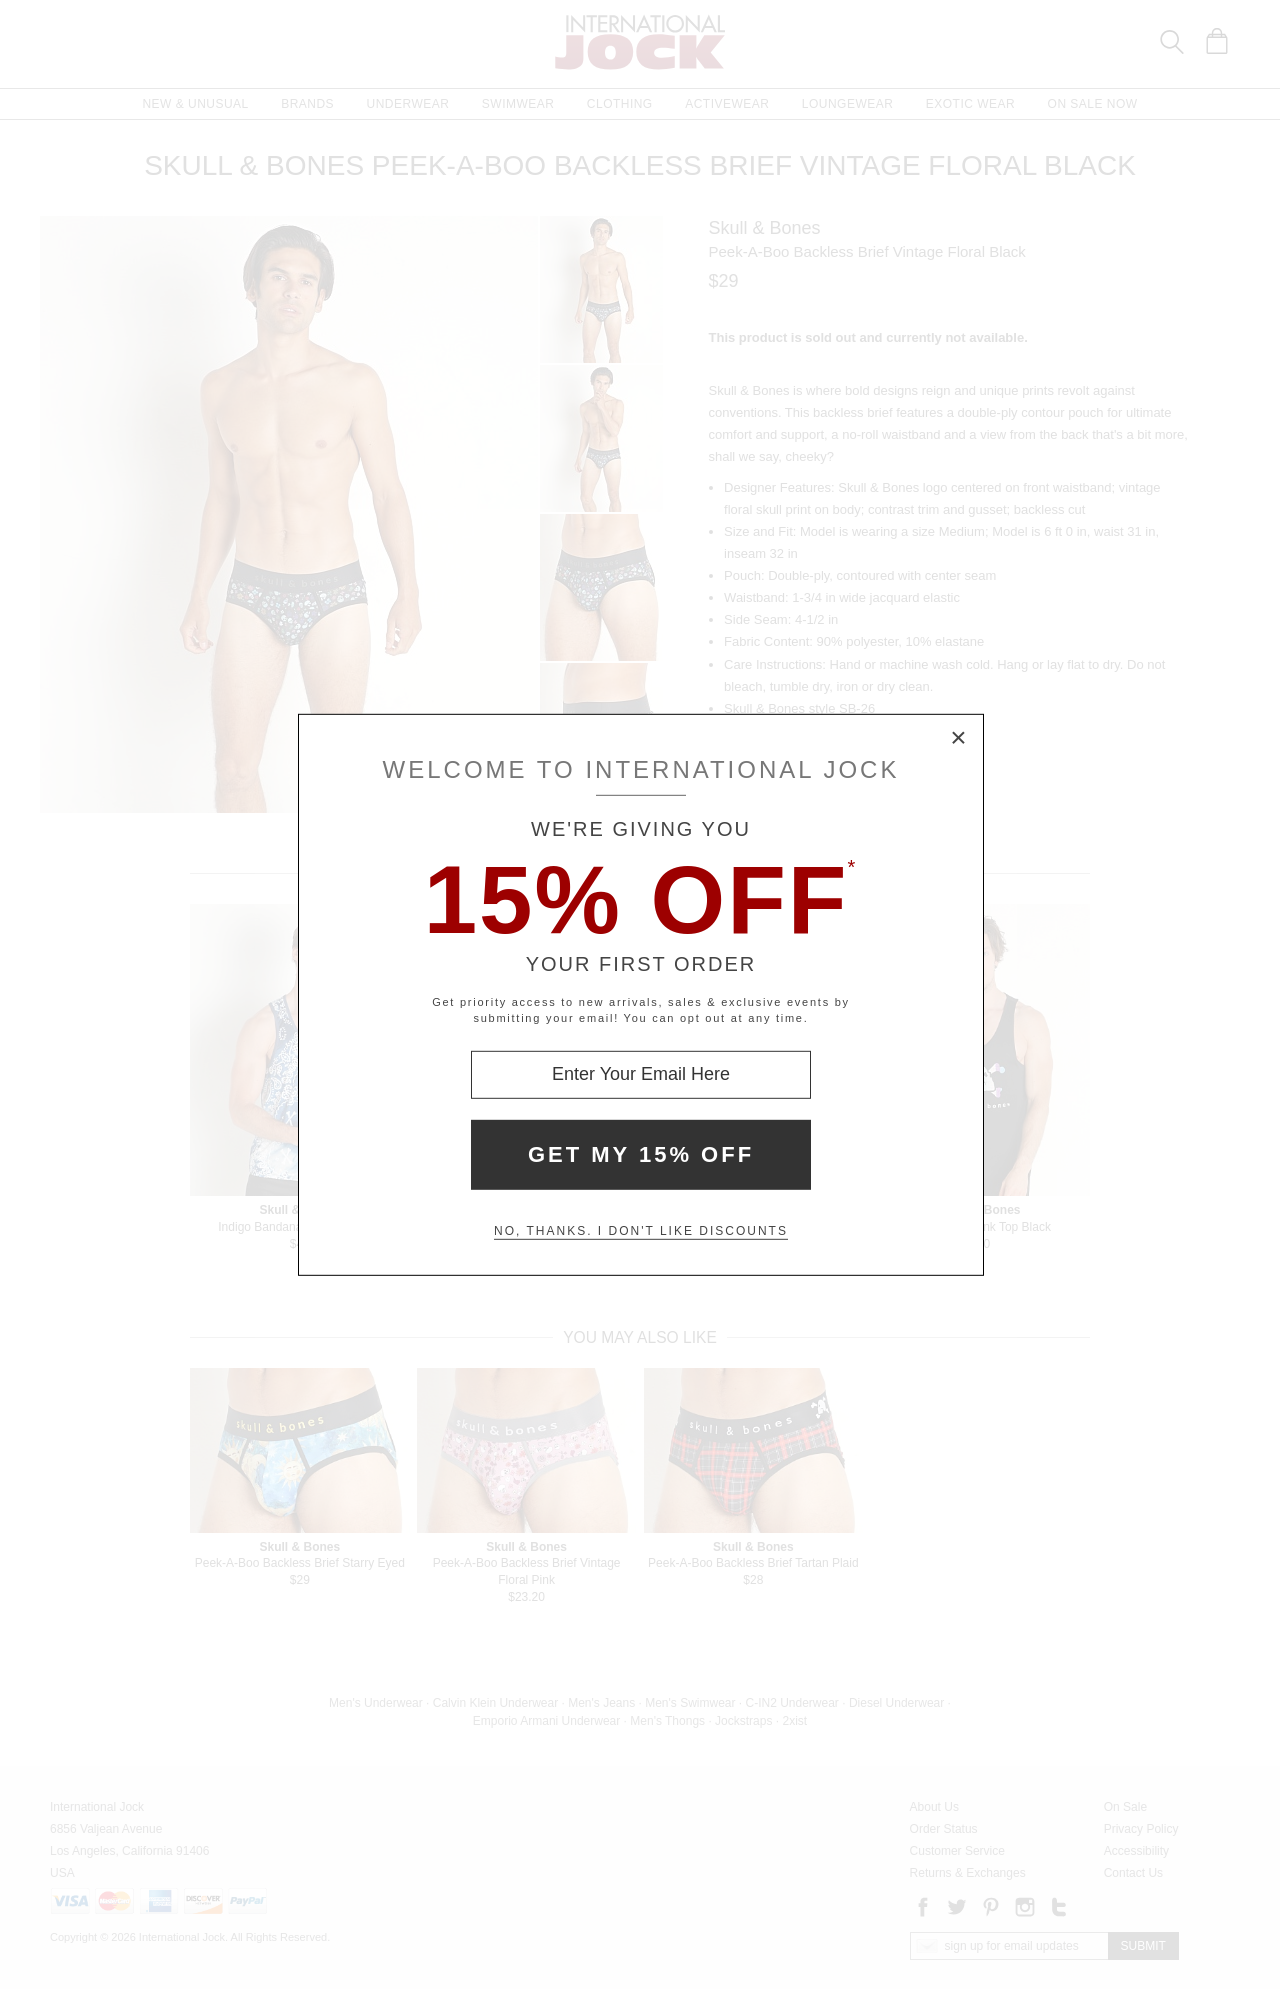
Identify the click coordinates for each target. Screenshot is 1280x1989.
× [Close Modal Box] (959, 738)
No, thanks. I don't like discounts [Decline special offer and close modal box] (641, 1231)
